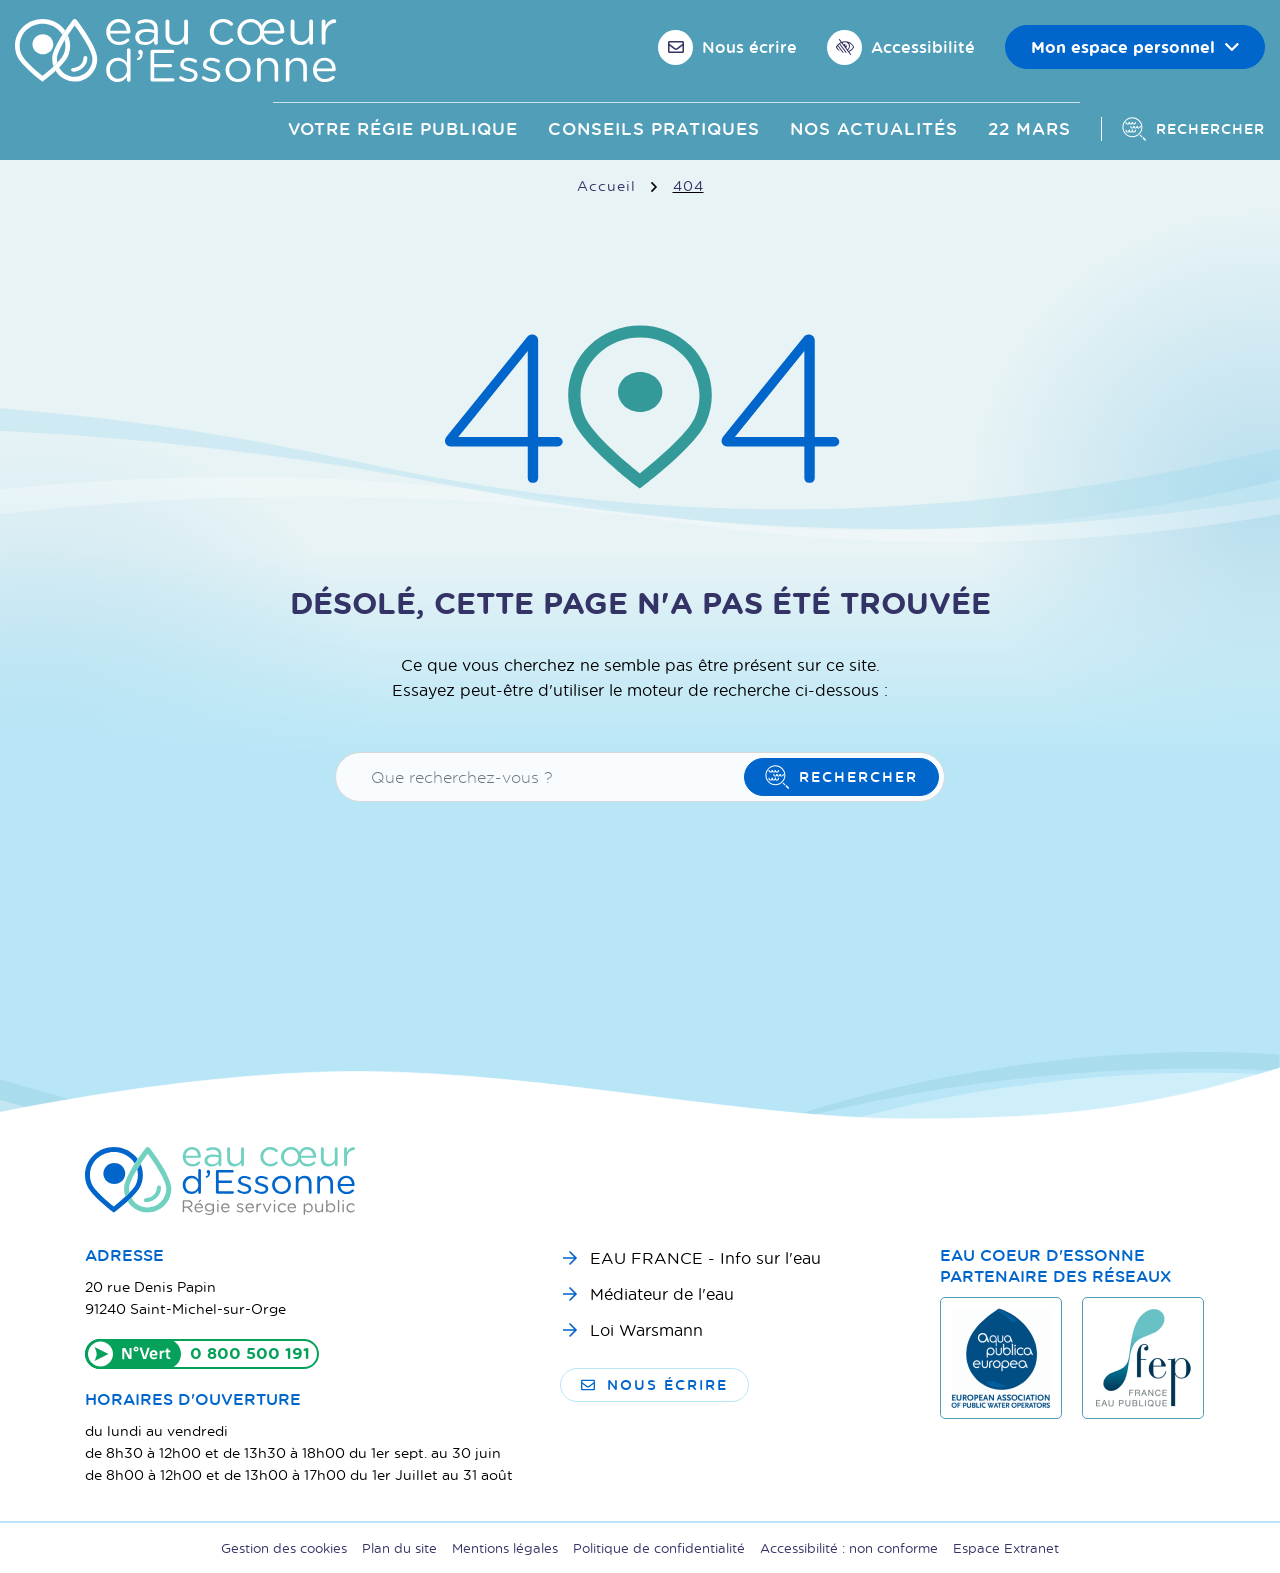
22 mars (1029, 128)
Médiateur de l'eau (662, 1293)
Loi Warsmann (646, 1329)
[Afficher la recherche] (1183, 129)
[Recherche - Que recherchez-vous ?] (543, 777)
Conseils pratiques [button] (654, 128)
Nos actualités (874, 128)
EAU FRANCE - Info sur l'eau (705, 1257)
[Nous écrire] (727, 47)
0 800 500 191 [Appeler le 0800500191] (250, 1353)
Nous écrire (654, 1384)
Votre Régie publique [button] (403, 128)
